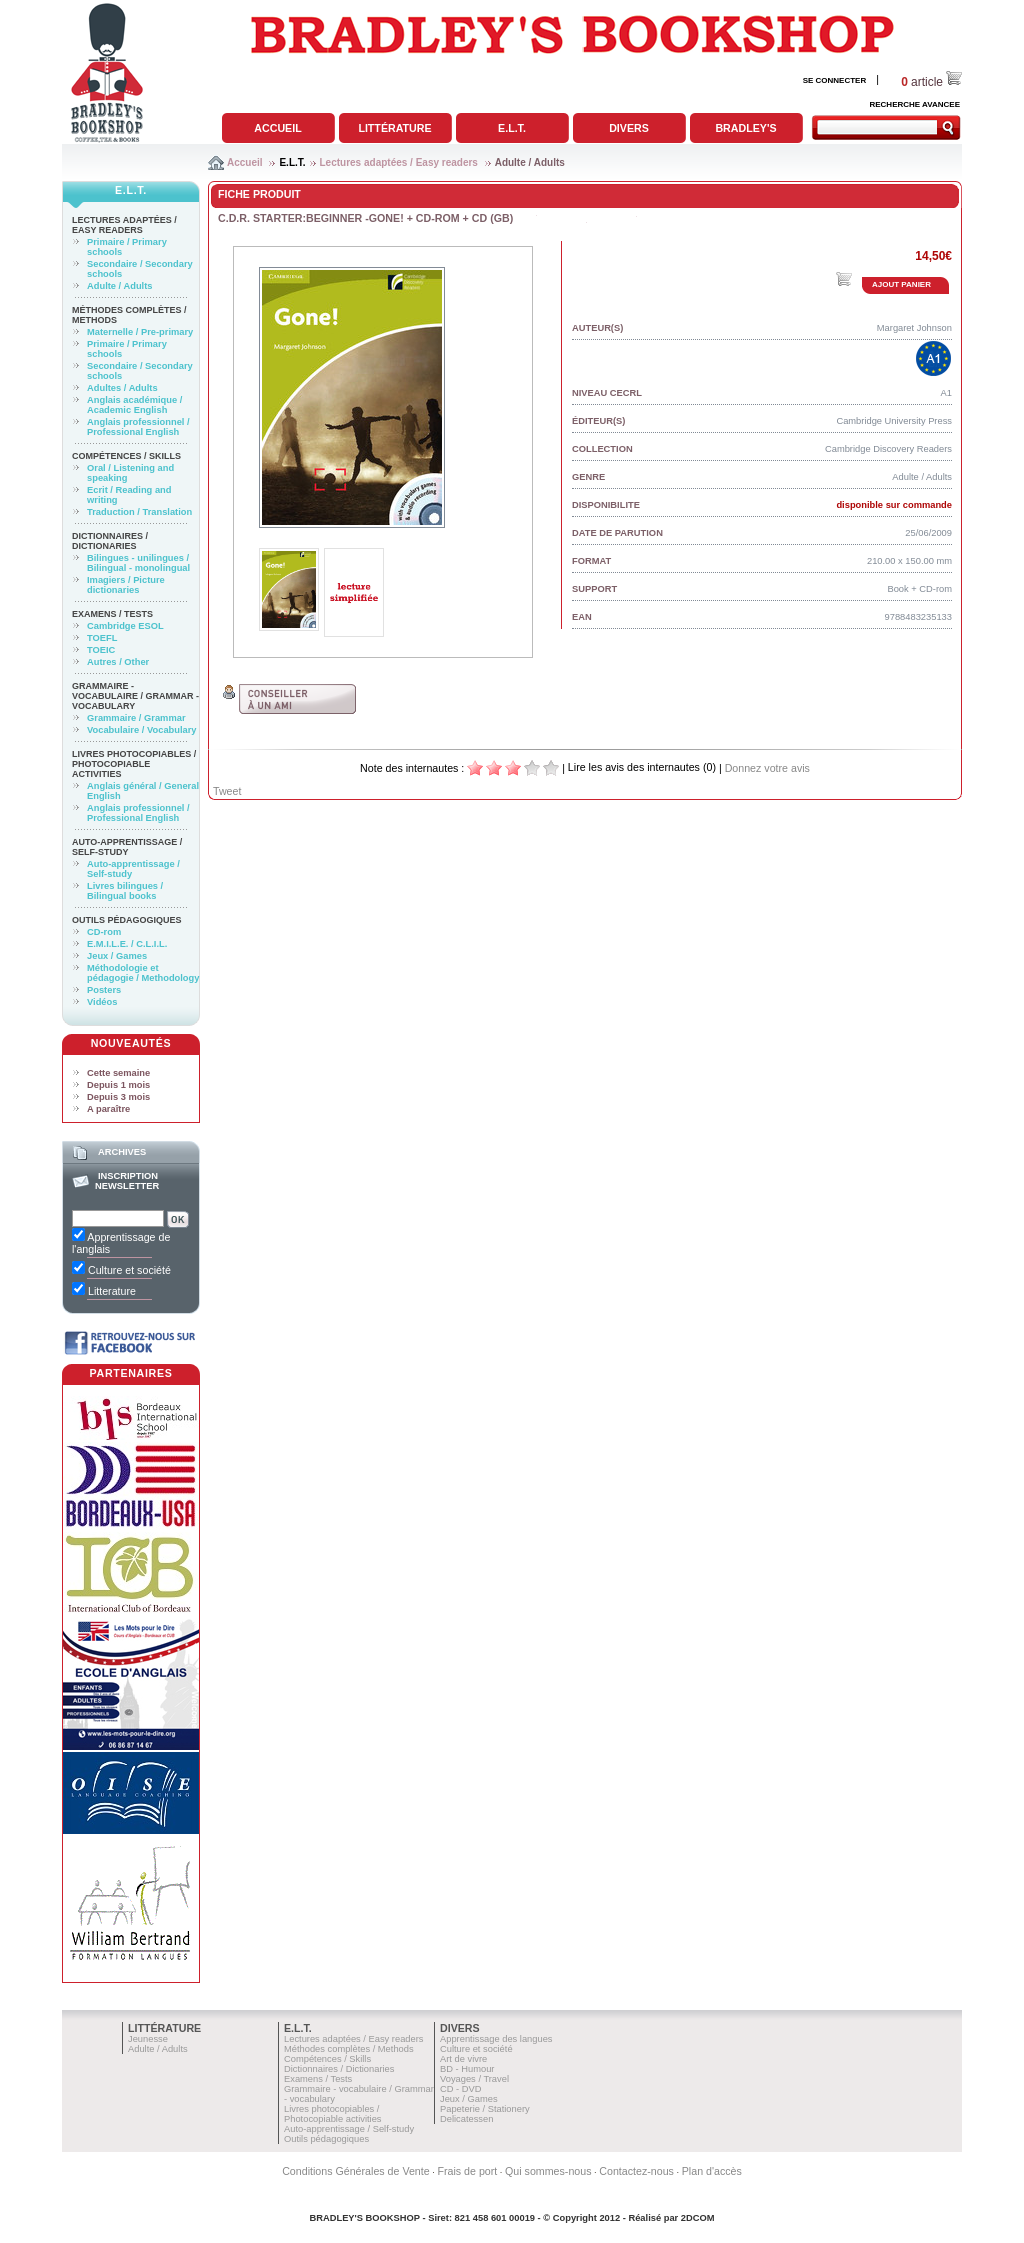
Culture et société (476, 2049)
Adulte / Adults (530, 162)
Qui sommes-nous (548, 2171)
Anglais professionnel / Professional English (138, 427)
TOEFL (102, 638)
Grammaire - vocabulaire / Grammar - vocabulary (135, 696)
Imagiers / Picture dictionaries (126, 585)
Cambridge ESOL (125, 626)
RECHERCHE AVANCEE (914, 104)
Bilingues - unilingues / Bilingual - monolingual (138, 563)
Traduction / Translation (139, 512)
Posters (104, 990)
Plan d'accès (712, 2171)
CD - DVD (460, 2089)
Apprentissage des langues (496, 2039)
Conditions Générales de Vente (356, 2171)
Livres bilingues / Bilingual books (125, 891)
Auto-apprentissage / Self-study (127, 847)
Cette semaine (118, 1073)
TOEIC (101, 650)
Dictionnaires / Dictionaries (110, 541)
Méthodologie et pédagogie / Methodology (143, 973)
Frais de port (467, 2171)
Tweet (227, 791)
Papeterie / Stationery (485, 2109)
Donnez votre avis (767, 768)
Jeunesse (148, 2039)
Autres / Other (118, 662)
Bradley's (745, 128)
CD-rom (104, 932)
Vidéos (102, 1002)
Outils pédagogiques (127, 920)
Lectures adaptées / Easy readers (399, 162)
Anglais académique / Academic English (134, 405)
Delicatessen (466, 2119)
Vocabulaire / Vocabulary (142, 730)
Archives (122, 1152)
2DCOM (698, 2218)
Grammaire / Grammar (136, 718)
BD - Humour (467, 2069)
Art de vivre (463, 2059)
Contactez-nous (636, 2171)
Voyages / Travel (474, 2079)
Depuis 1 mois (118, 1085)
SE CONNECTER (835, 80)
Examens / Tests (112, 614)
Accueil (277, 128)
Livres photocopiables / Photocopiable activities (134, 764)
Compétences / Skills (126, 456)
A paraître (108, 1109)
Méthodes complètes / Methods (349, 2049)
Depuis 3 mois (118, 1097)
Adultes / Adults (122, 388)
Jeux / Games (117, 956)
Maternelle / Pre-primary (140, 332)
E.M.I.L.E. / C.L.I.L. (127, 944)
